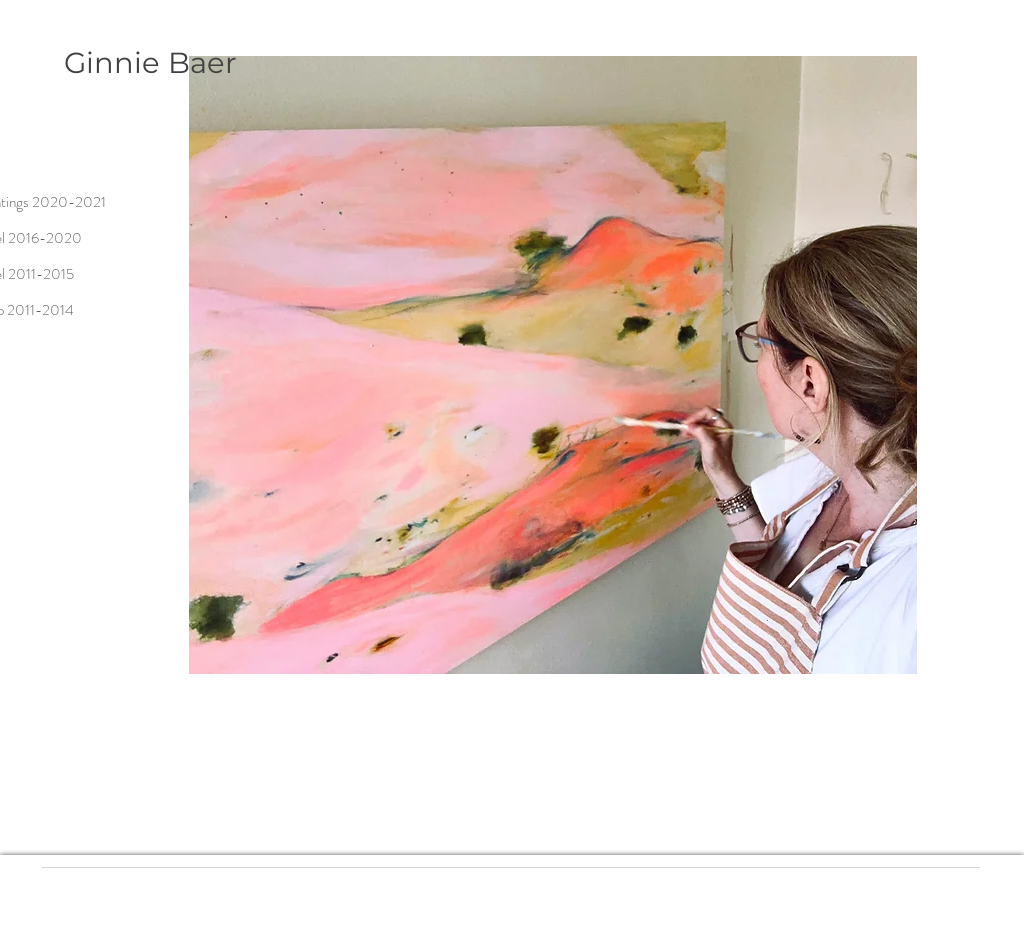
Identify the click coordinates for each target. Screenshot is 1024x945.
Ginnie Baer (150, 62)
